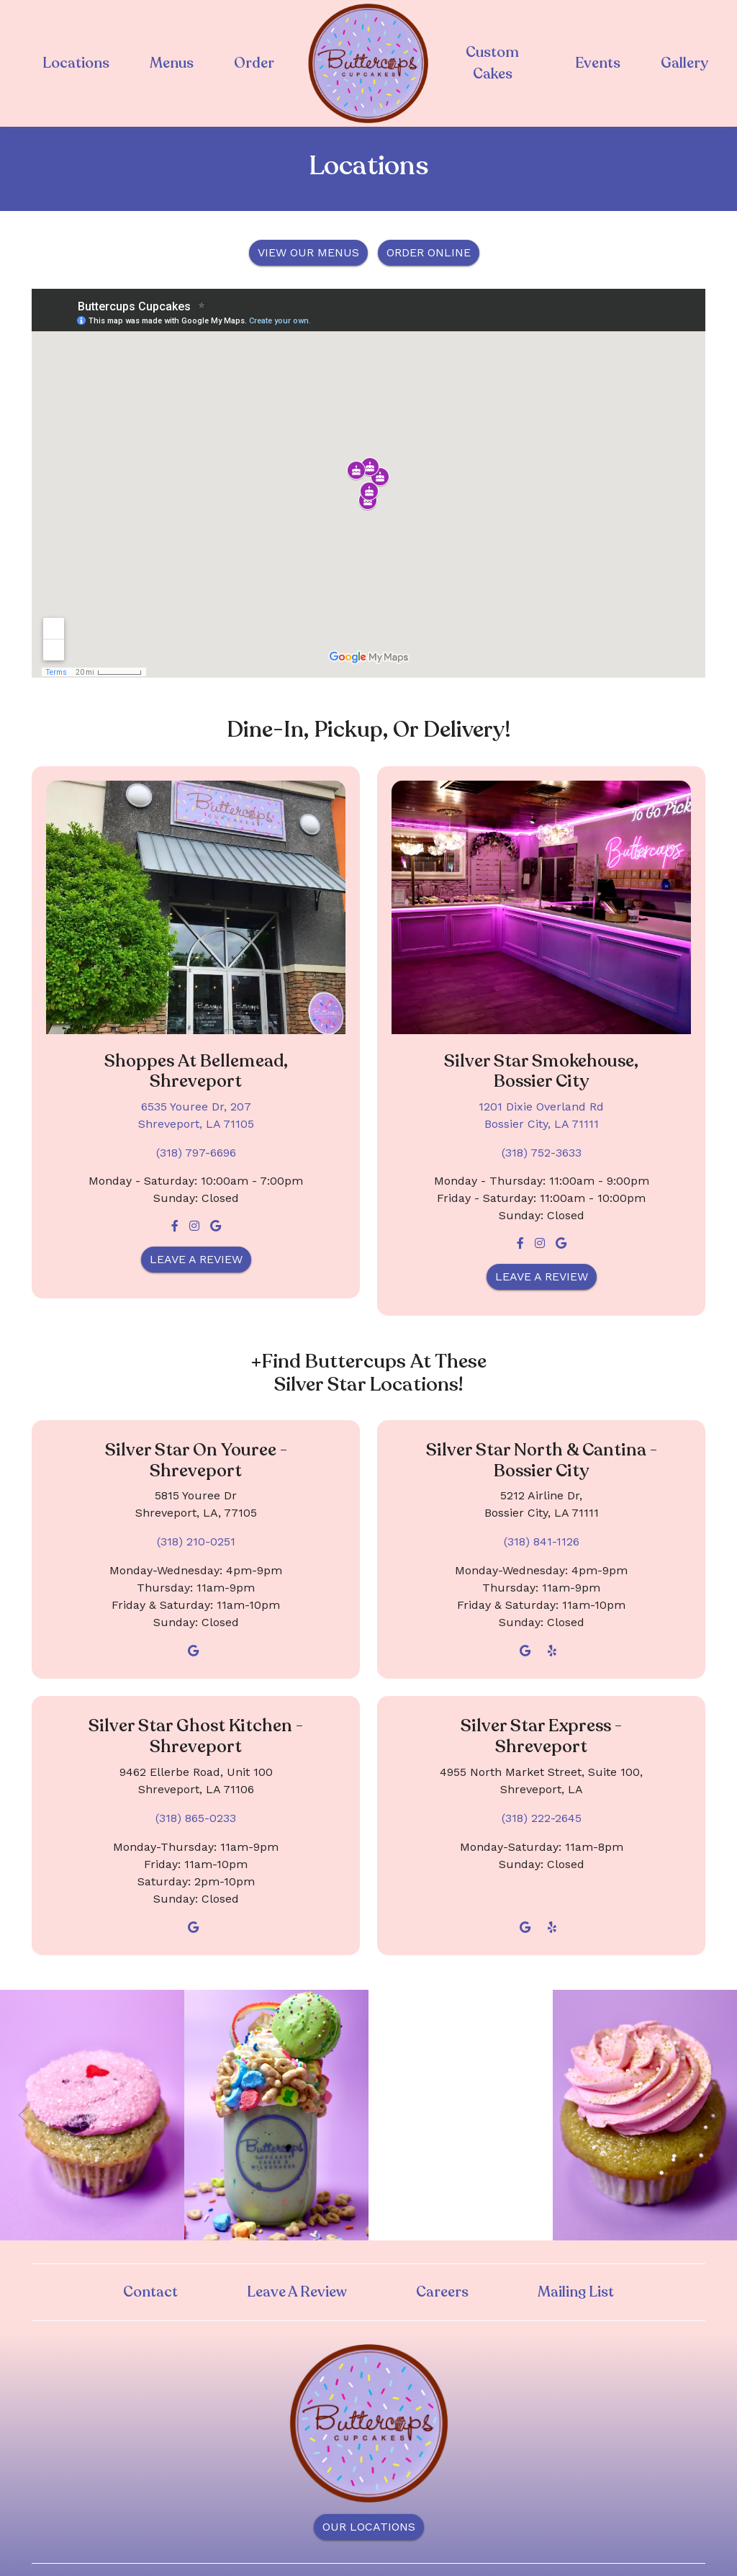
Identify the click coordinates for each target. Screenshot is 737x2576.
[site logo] (368, 63)
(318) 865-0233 (195, 1818)
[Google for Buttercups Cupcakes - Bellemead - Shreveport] (215, 1226)
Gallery (684, 63)
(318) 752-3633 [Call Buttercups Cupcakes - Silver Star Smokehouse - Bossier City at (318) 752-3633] (542, 1152)
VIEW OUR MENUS (308, 252)
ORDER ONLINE (428, 252)
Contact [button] (150, 2292)
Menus (172, 63)
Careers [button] (442, 2292)
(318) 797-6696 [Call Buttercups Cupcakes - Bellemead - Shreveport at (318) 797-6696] (196, 1152)
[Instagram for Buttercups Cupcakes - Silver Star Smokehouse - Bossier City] (540, 1243)
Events (597, 63)
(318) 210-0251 (196, 1541)
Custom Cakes (492, 63)
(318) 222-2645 (542, 1818)
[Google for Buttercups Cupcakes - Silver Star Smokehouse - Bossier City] (561, 1243)
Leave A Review (297, 2292)
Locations (75, 63)
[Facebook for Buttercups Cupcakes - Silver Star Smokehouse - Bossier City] (520, 1243)
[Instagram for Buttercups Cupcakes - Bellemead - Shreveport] (194, 1226)
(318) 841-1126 (541, 1541)
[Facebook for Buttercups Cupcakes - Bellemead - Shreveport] (174, 1226)
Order (254, 63)
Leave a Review (196, 1259)
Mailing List (576, 2292)
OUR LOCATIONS (368, 2527)
